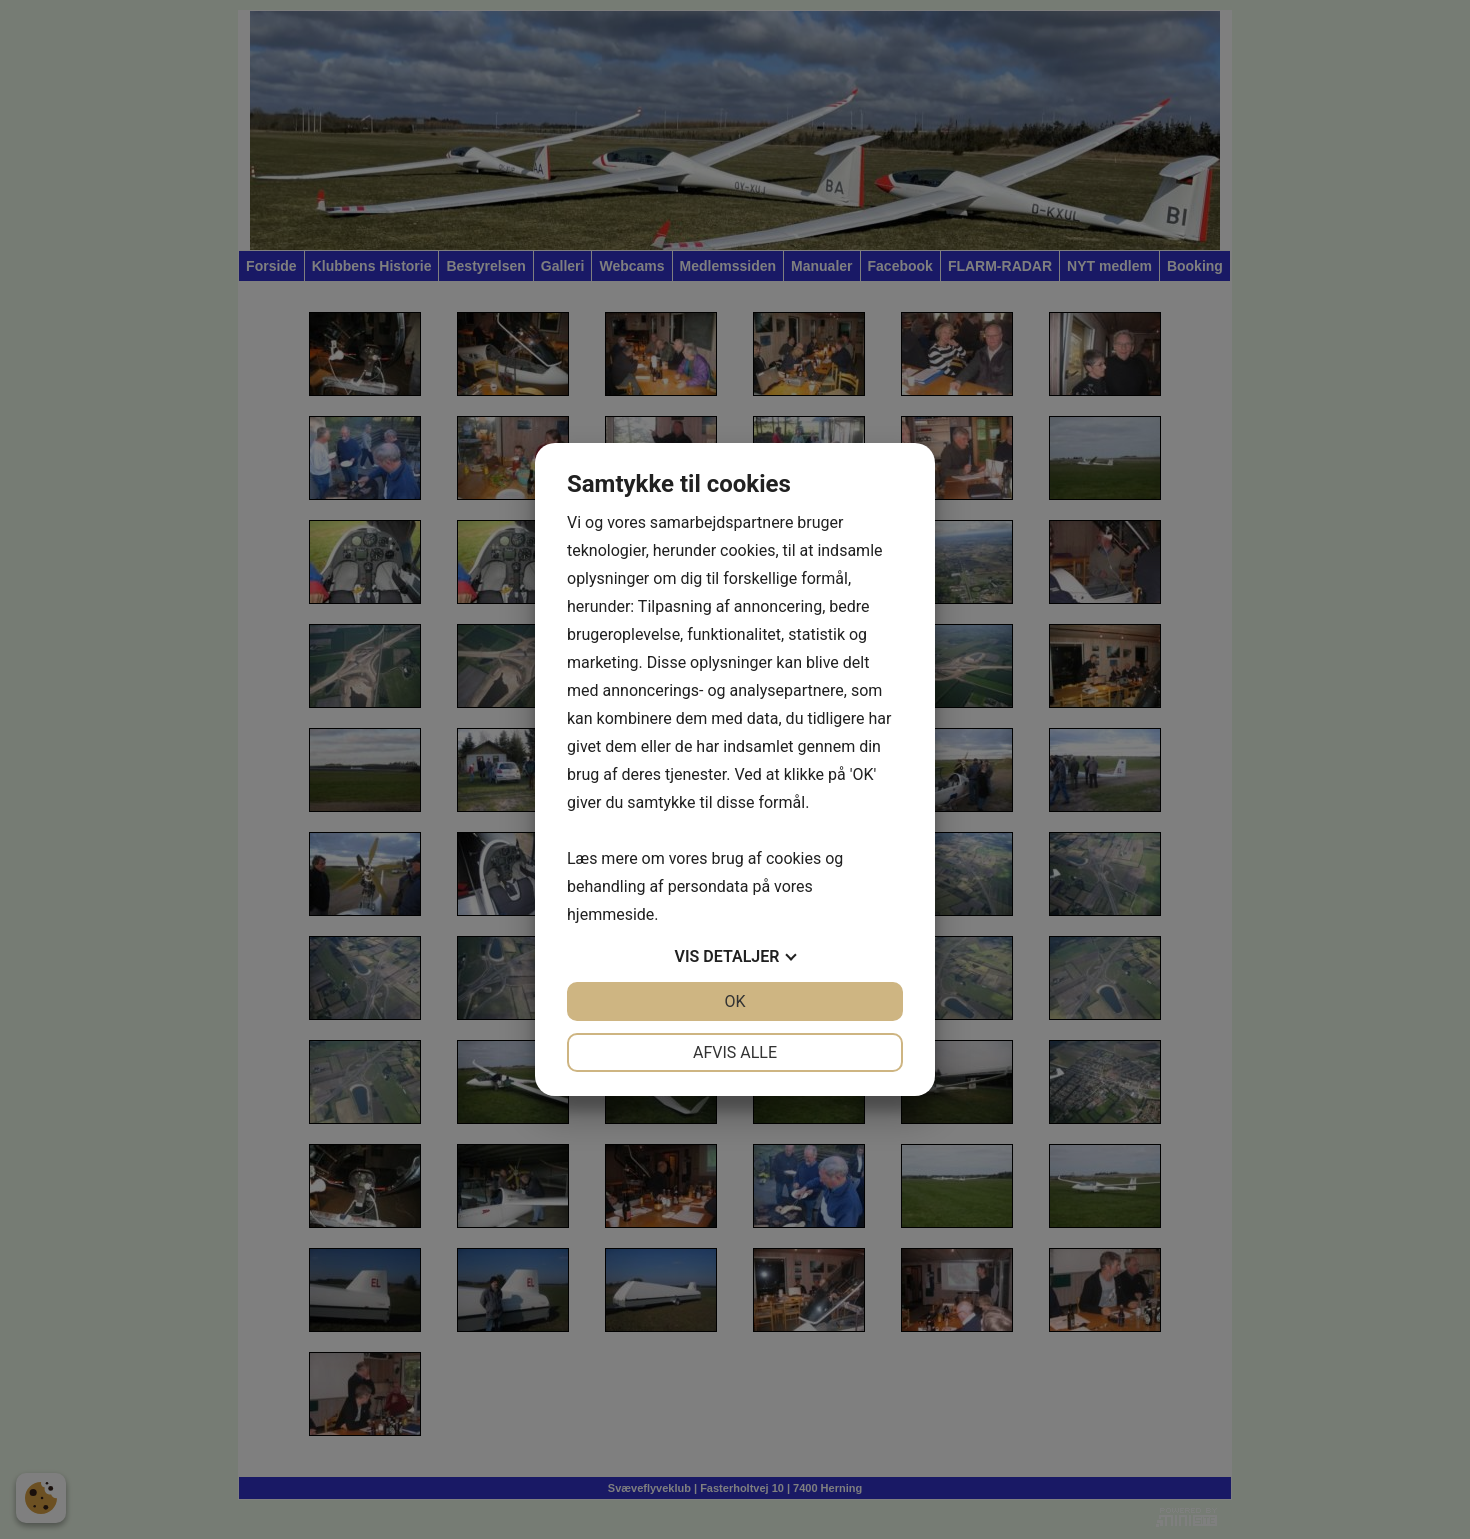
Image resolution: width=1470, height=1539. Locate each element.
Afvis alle (735, 1052)
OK (734, 1001)
